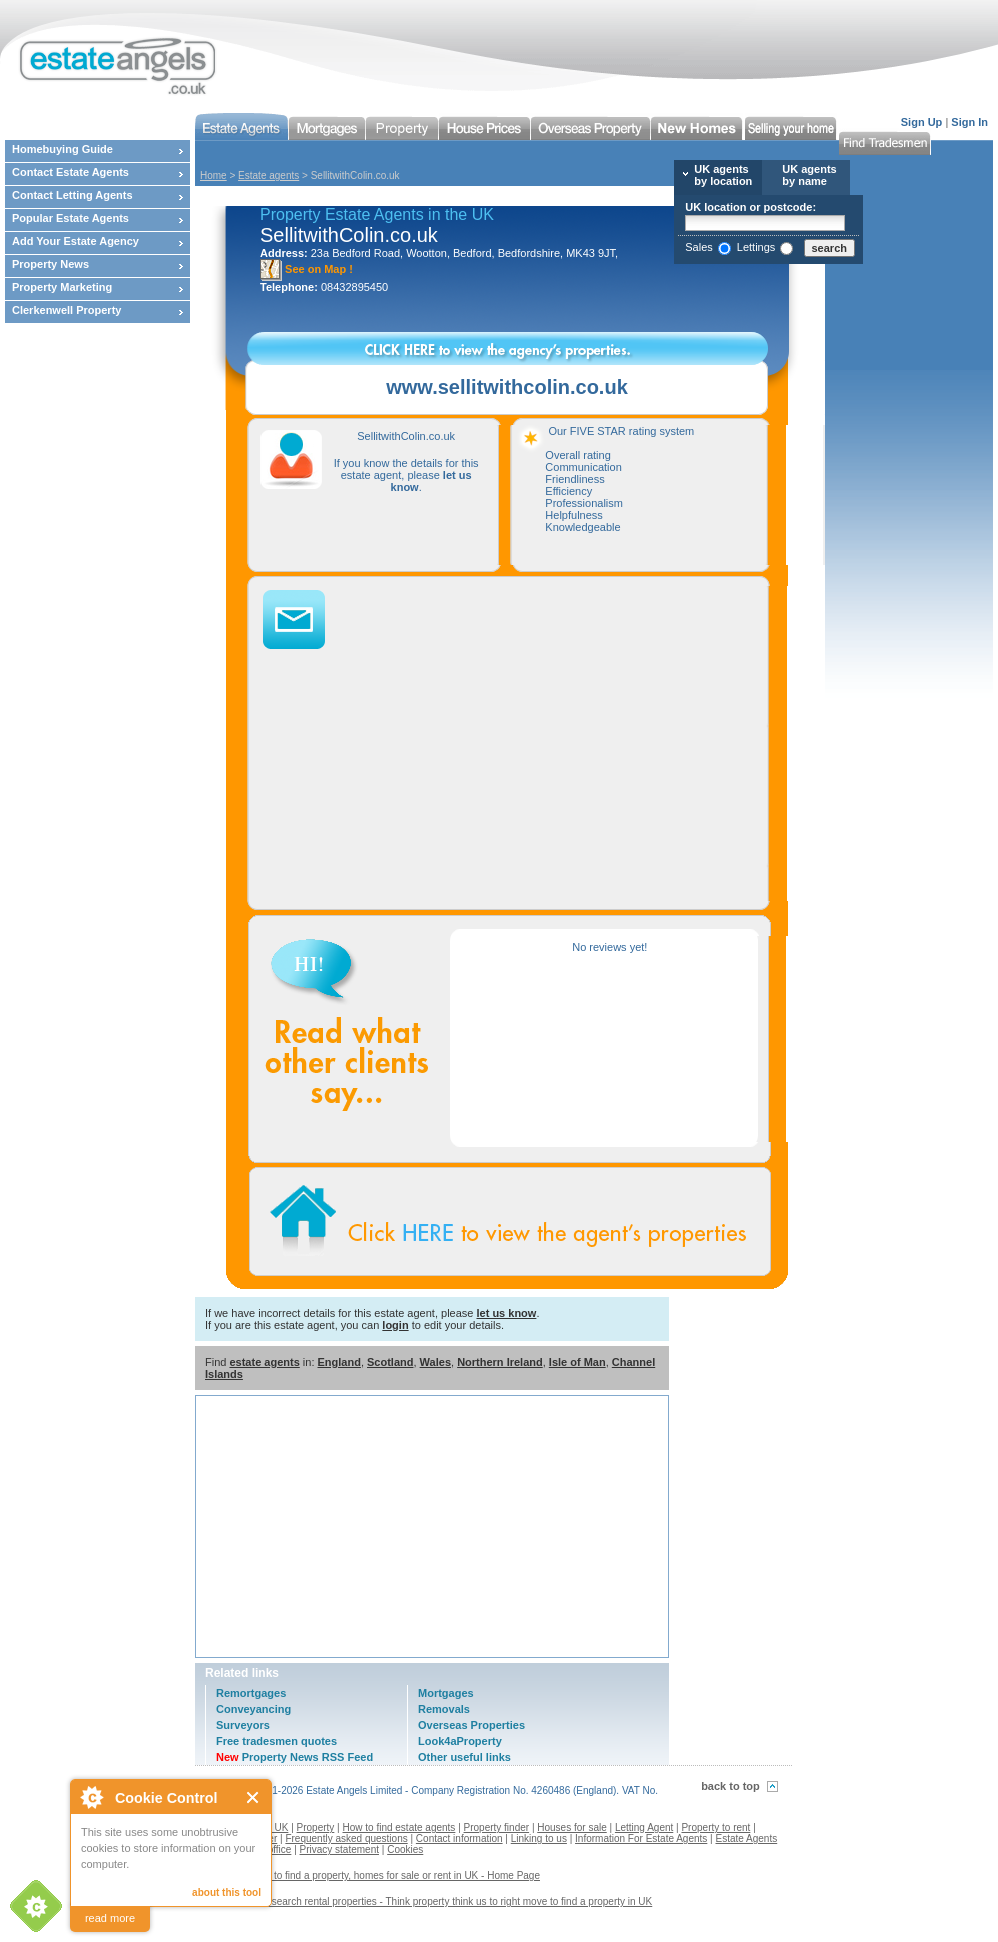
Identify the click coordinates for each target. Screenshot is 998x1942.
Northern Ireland (500, 1362)
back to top (730, 1786)
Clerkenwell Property (66, 310)
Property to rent (715, 1827)
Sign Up (922, 122)
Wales (435, 1362)
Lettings (756, 247)
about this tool (226, 1892)
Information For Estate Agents (641, 1838)
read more (110, 1918)
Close (253, 1797)
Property (316, 1827)
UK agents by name (809, 175)
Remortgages (251, 1693)
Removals (444, 1709)
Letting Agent (644, 1827)
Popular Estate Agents (70, 218)
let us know (506, 1313)
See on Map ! (306, 269)
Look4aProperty (460, 1741)
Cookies (405, 1849)
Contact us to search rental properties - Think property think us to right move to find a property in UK (431, 1901)
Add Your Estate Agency (75, 241)
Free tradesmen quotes (276, 1741)
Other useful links (464, 1757)
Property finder (497, 1827)
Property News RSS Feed (294, 1757)
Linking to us (539, 1838)
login (395, 1325)
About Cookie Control (91, 1797)
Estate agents (268, 175)
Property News (50, 264)
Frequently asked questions (346, 1838)
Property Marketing (62, 287)
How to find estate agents (399, 1827)
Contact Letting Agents (72, 195)
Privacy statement (339, 1849)
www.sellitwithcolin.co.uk (507, 387)
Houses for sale (571, 1827)
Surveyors (243, 1725)
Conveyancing (253, 1709)
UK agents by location (723, 175)
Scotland (390, 1362)
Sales (699, 247)
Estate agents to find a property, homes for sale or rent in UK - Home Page (375, 1875)
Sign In (969, 122)
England (339, 1362)
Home (213, 175)
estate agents (264, 1362)
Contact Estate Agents (70, 172)
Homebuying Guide (62, 149)
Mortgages (446, 1693)
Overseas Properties (471, 1725)
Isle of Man (577, 1362)
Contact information (459, 1838)
